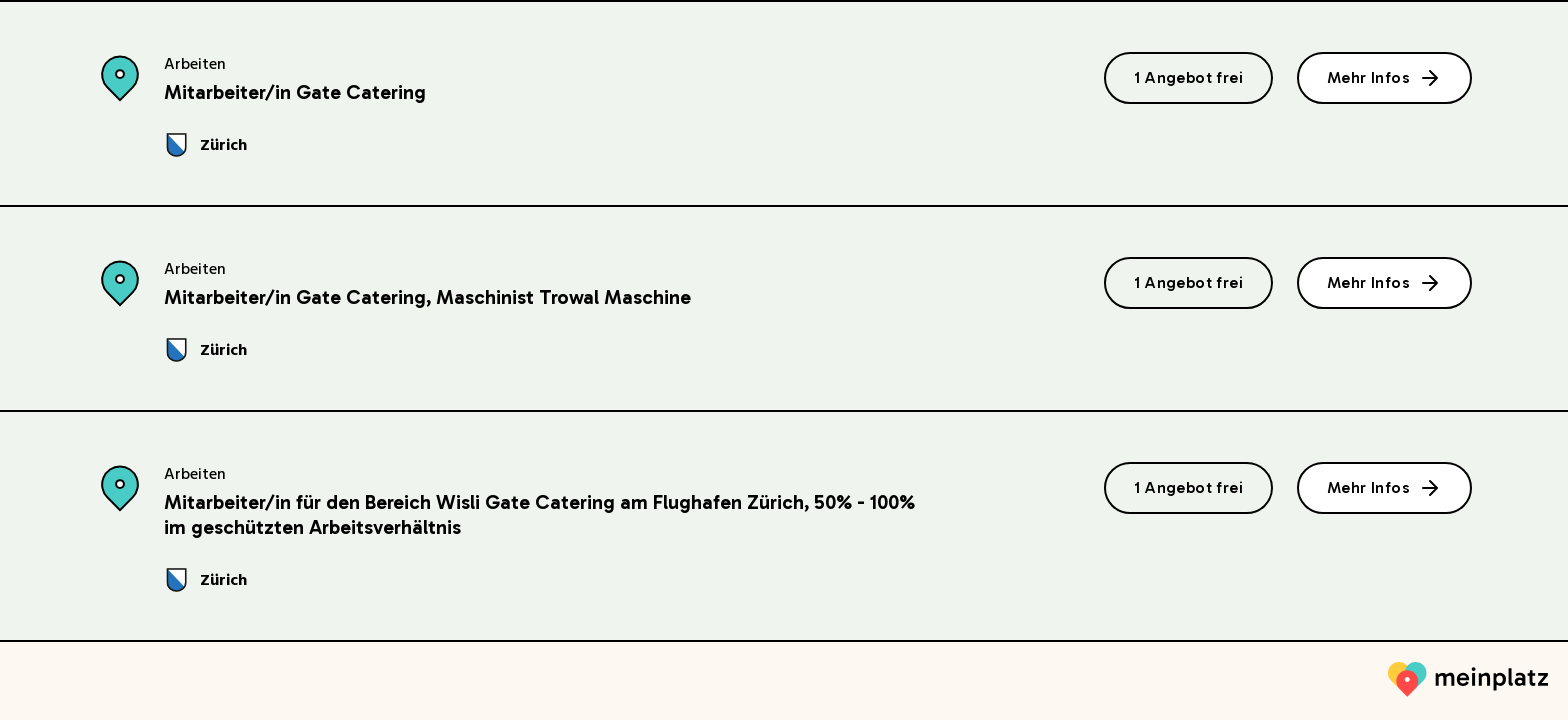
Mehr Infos (1384, 78)
